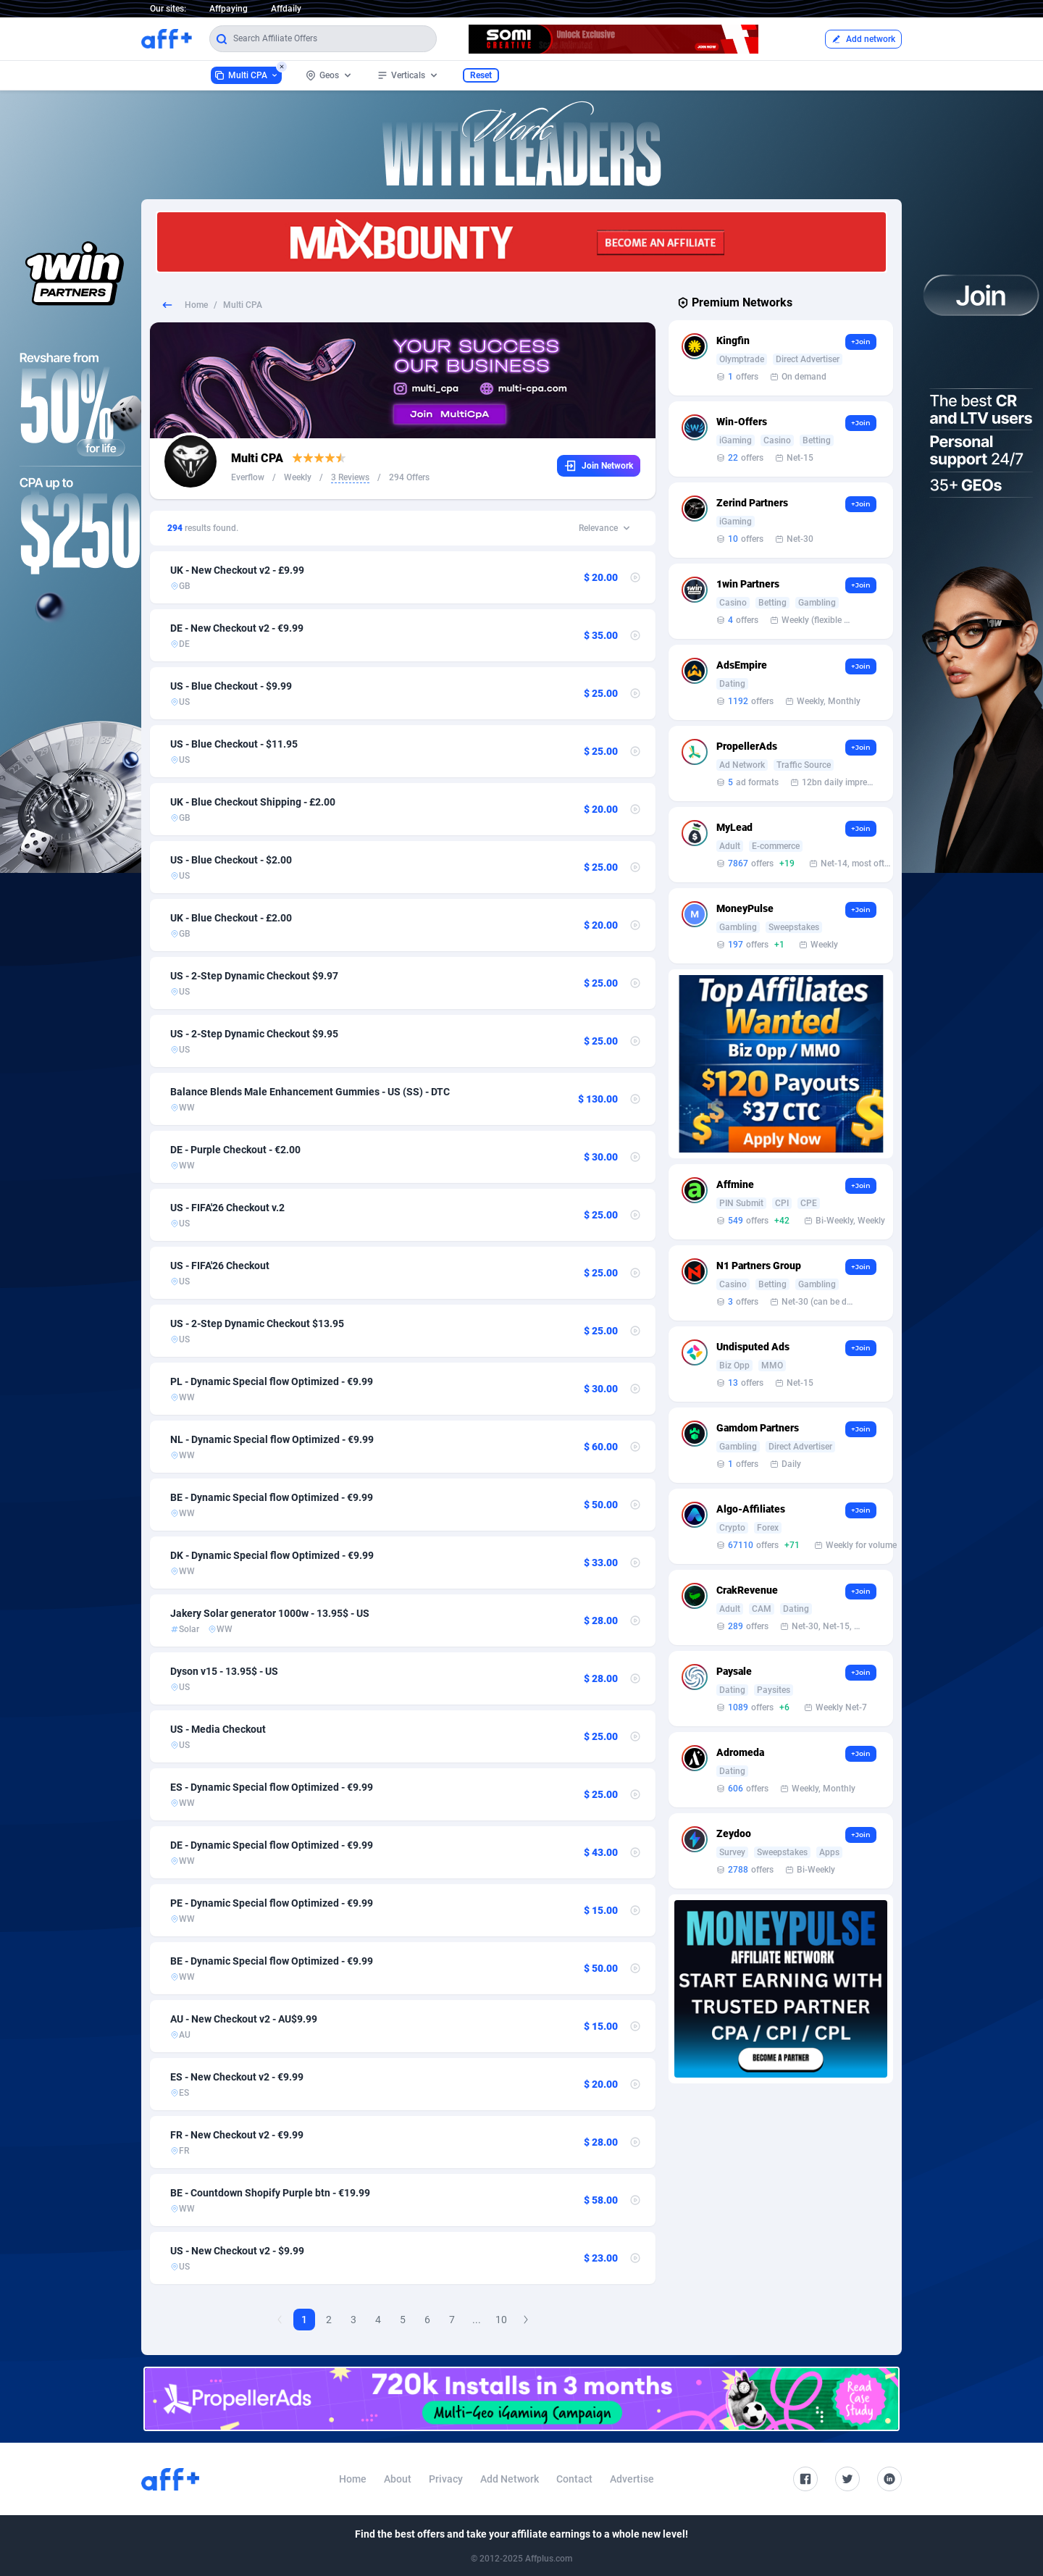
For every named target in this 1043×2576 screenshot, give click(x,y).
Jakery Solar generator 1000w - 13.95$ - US (269, 1613)
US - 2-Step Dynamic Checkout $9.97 (254, 976)
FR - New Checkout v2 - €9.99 (236, 2135)
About (397, 2479)
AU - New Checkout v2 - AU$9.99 (243, 2019)
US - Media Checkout (218, 1729)
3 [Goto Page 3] (353, 2319)
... (476, 2319)
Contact (574, 2479)
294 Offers (409, 477)
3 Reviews (350, 477)
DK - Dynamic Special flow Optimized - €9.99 (272, 1555)
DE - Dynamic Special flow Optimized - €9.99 (271, 1845)
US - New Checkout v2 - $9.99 (237, 2251)
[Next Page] (526, 2319)
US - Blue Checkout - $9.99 (231, 686)
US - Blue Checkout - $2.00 (231, 860)
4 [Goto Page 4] (378, 2319)
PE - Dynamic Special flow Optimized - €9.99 (271, 1903)
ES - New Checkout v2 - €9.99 (236, 2077)
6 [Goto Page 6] (427, 2319)
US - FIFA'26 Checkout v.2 (227, 1207)
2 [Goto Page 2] (329, 2319)
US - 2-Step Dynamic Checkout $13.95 (257, 1323)
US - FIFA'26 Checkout (219, 1265)
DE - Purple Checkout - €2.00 (235, 1149)
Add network (863, 39)
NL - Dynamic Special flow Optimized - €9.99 (272, 1439)
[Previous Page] (279, 2319)
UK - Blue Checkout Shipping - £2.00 (252, 802)
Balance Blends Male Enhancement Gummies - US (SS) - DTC (310, 1091)
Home (196, 305)
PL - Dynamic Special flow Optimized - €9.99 (271, 1381)
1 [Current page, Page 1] (304, 2319)
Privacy (446, 2479)
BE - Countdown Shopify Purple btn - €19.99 (270, 2193)
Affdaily (286, 9)
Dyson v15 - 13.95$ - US (224, 1671)
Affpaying (228, 9)
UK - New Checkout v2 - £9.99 (237, 570)
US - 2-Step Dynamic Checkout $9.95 (254, 1034)
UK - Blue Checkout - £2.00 (231, 918)
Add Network (509, 2479)
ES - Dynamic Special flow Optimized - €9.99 (271, 1787)
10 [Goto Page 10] (501, 2319)
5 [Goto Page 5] (403, 2319)
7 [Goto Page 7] (452, 2319)
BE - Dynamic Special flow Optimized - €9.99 (271, 1497)
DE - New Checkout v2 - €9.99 (236, 628)
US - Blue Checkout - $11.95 (234, 744)
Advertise (632, 2479)
